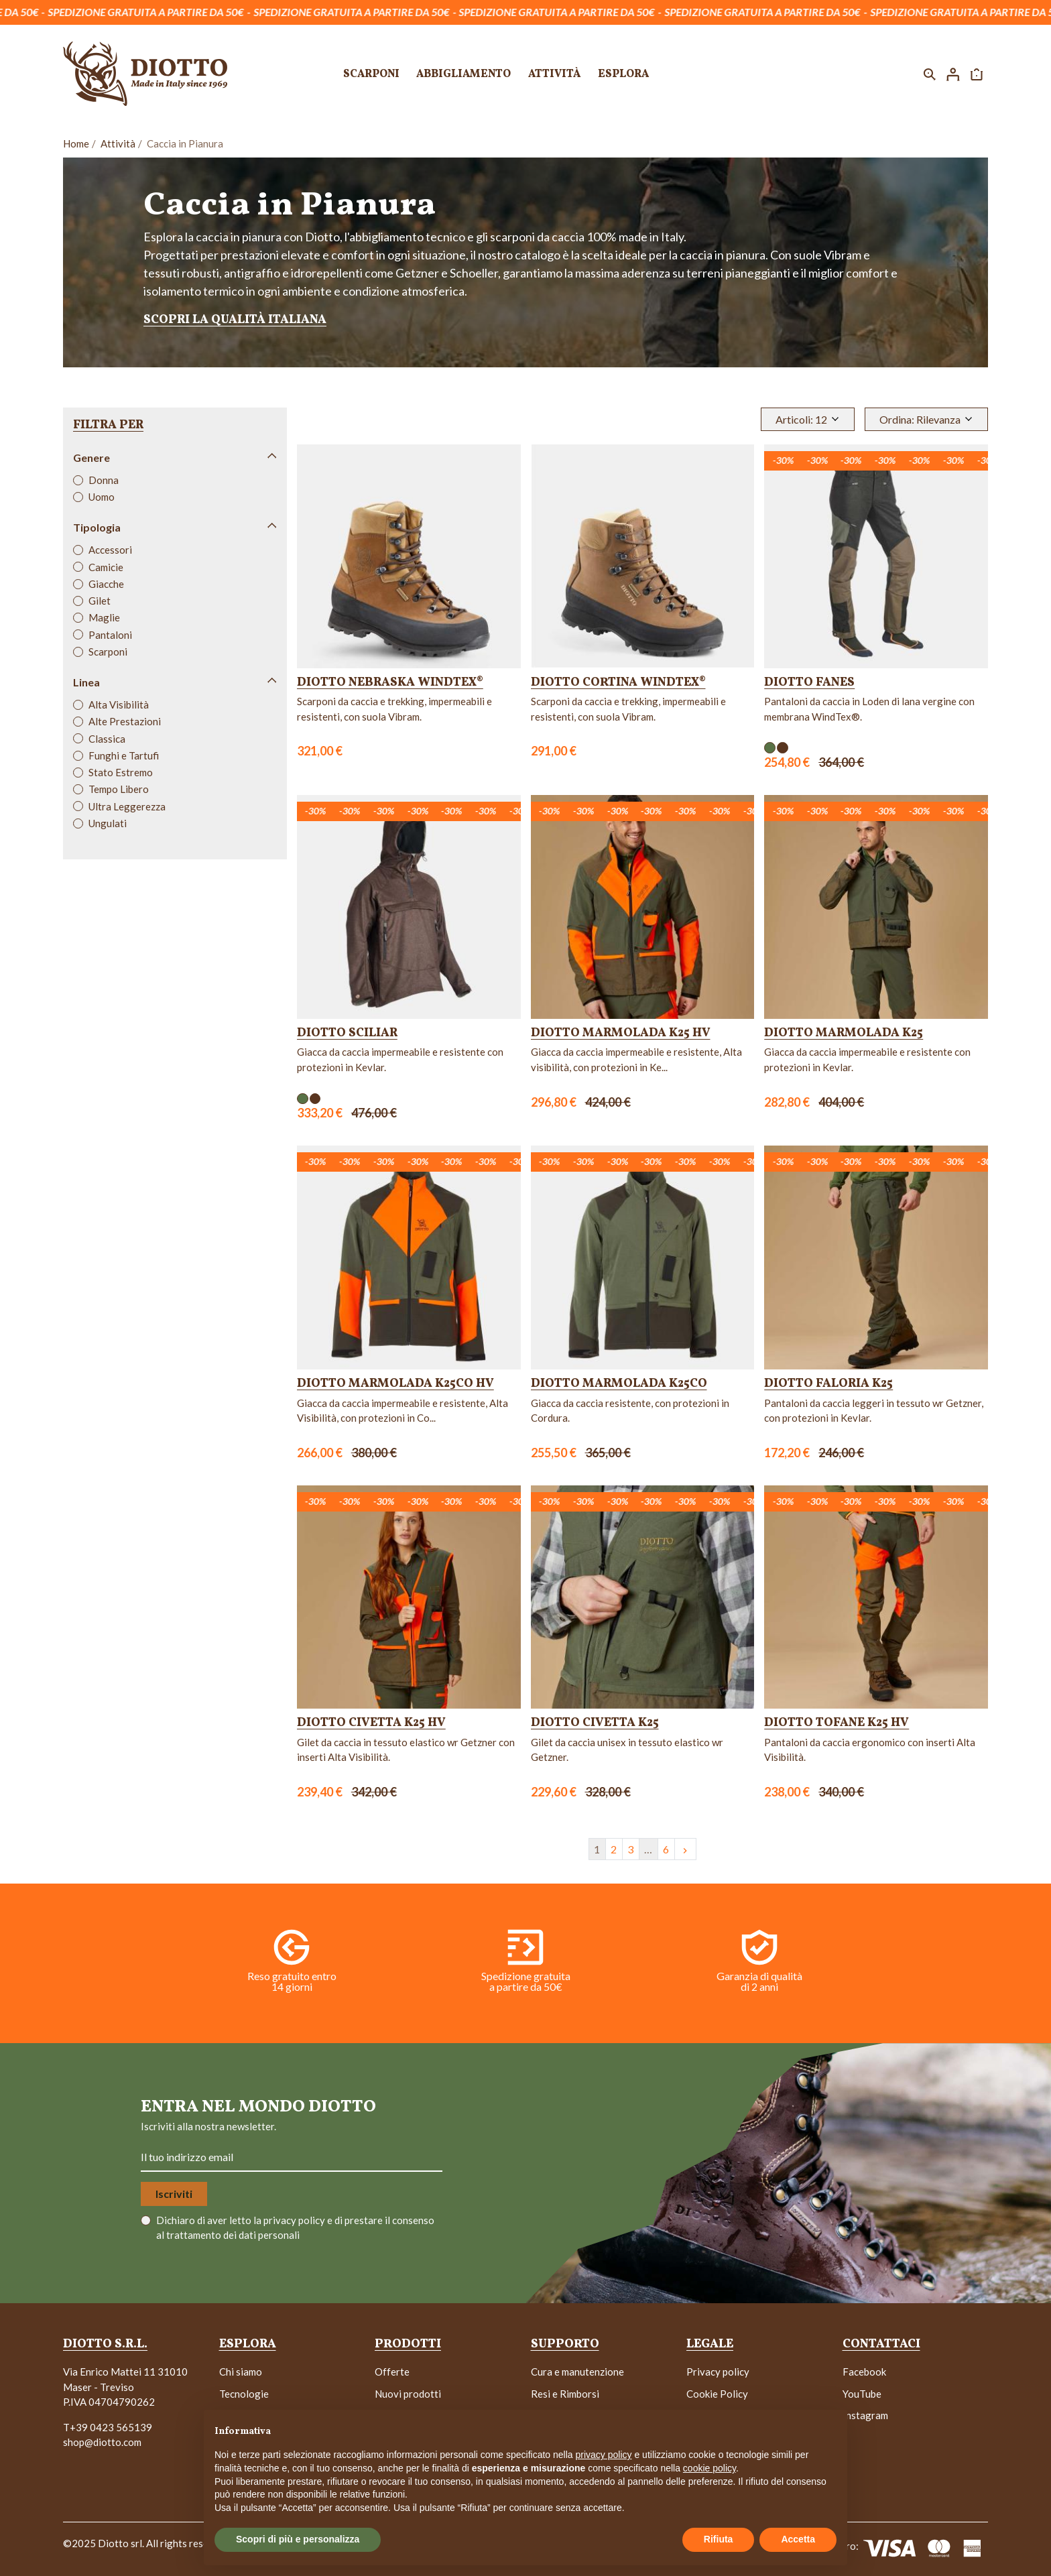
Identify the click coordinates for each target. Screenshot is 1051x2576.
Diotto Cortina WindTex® (618, 682)
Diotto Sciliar (347, 1033)
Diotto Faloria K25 (828, 1383)
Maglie (104, 617)
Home (76, 143)
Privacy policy (717, 2372)
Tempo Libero (118, 789)
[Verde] (770, 747)
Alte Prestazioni (124, 721)
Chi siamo (240, 2372)
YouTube (862, 2394)
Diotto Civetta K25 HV (371, 1723)
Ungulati (107, 823)
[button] (929, 74)
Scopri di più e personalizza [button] (297, 2539)
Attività (118, 143)
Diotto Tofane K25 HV (836, 1723)
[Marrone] (782, 747)
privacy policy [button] (604, 2454)
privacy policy (295, 2220)
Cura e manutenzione (577, 2372)
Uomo (101, 497)
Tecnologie (244, 2394)
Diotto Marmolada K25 (843, 1033)
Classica (106, 739)
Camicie (105, 567)
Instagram (865, 2415)
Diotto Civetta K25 (595, 1723)
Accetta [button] (798, 2539)
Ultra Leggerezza (127, 806)
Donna (103, 480)
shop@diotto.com (102, 2442)
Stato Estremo (120, 772)
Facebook (864, 2372)
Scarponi (107, 652)
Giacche (106, 584)
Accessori (110, 550)
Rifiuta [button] (718, 2539)
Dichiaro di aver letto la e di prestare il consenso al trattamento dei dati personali (295, 2228)
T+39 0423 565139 (107, 2427)
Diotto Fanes (809, 682)
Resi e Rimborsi (565, 2394)
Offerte (392, 2372)
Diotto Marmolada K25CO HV (395, 1383)
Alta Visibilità (118, 704)
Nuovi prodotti (408, 2394)
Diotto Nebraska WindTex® (390, 682)
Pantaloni (110, 635)
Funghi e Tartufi (123, 755)
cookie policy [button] (709, 2468)
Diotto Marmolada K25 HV (620, 1033)
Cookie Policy (717, 2394)
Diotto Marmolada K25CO (619, 1383)
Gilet (99, 601)
